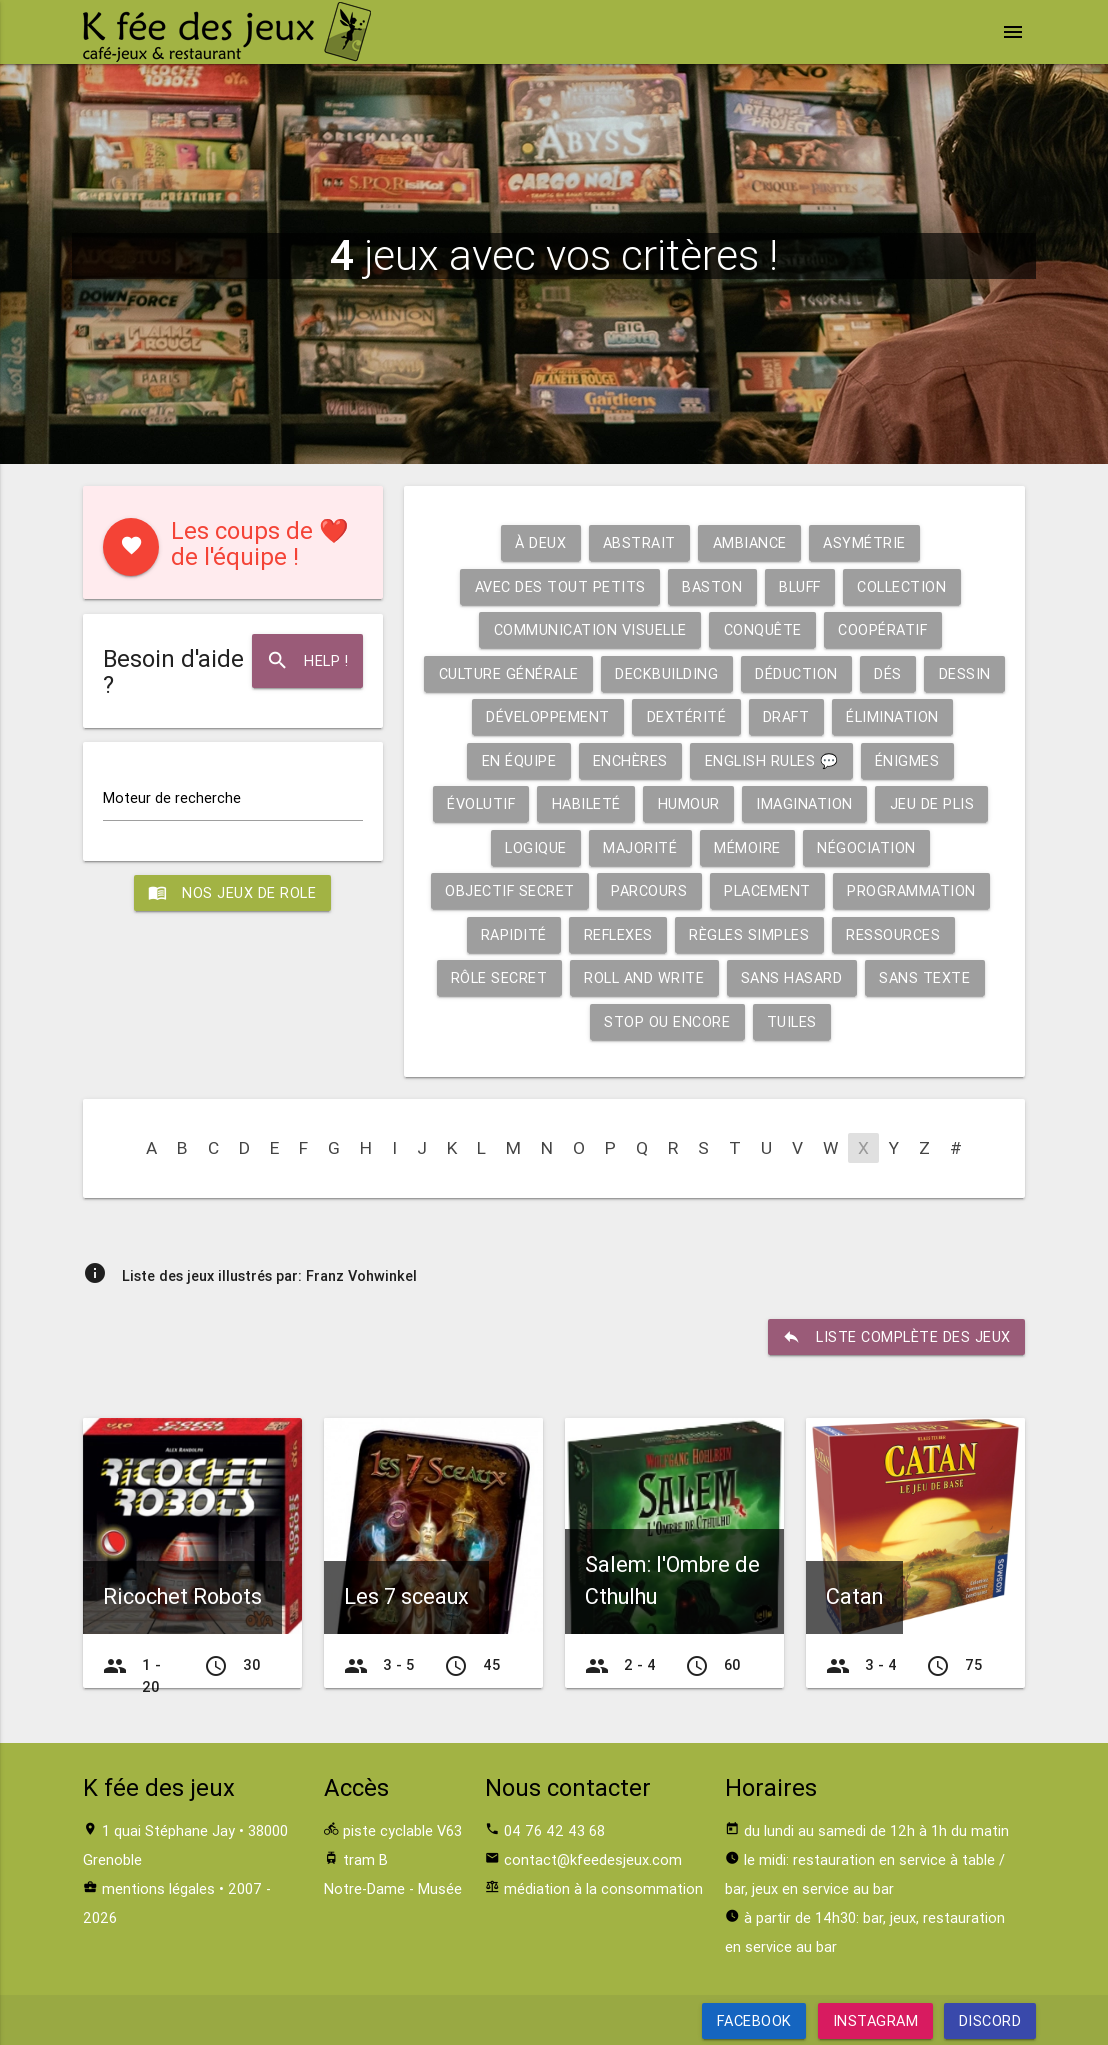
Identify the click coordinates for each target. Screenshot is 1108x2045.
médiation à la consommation (603, 1888)
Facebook (753, 2020)
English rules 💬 (772, 760)
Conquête (762, 629)
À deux (540, 542)
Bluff (800, 586)
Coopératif (883, 629)
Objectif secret (509, 890)
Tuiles (792, 1021)
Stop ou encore (667, 1021)
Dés (929, 673)
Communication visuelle (589, 629)
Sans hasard (792, 977)
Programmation (912, 890)
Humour (689, 803)
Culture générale (549, 673)
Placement (768, 890)
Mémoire (747, 847)
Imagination (805, 803)
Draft (829, 716)
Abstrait (639, 542)
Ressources (894, 934)
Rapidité (513, 934)
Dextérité (729, 716)
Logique (536, 847)
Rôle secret (499, 977)
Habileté (586, 803)
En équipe (518, 760)
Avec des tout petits (558, 586)
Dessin (465, 716)
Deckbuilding (707, 673)
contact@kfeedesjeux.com (593, 1859)
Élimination (936, 716)
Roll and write (644, 977)
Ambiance (750, 542)
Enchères (630, 760)
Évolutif (480, 803)
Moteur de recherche (172, 798)
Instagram (875, 2020)
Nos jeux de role (233, 894)
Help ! (307, 661)
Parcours (650, 890)
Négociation (867, 847)
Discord (990, 2020)
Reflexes (618, 934)
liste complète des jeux (896, 1337)
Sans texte (925, 977)
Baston (711, 586)
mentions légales (158, 1888)
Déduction (837, 673)
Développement (590, 716)
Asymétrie (865, 542)
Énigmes (907, 760)
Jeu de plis (933, 803)
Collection (903, 586)
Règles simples (750, 934)
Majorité (640, 847)
